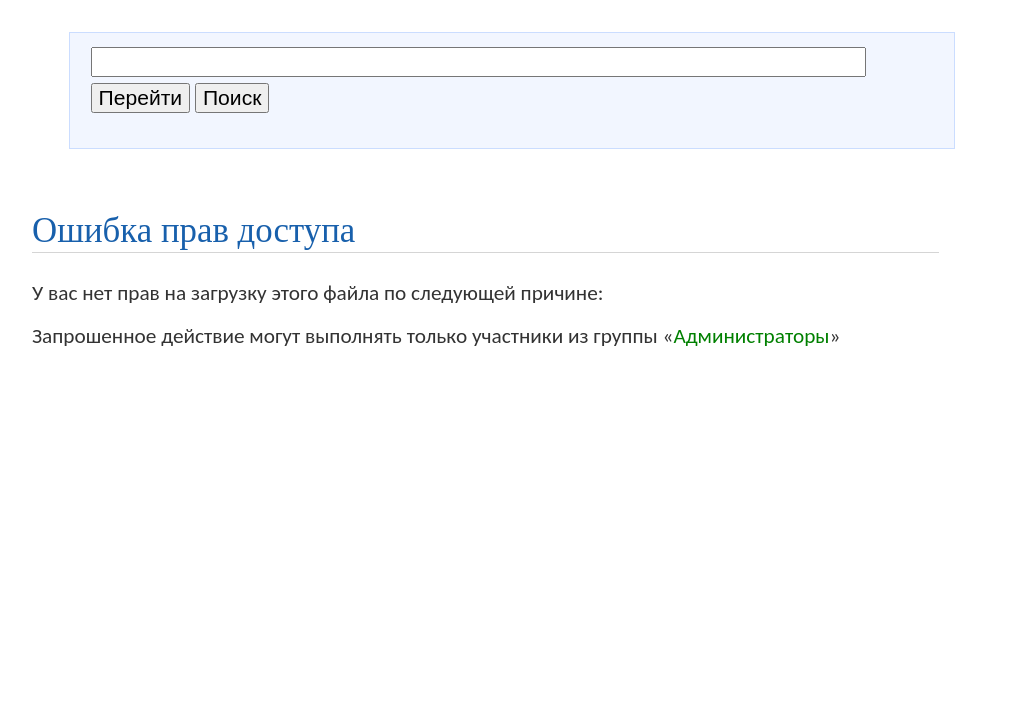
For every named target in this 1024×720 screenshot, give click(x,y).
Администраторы (751, 336)
